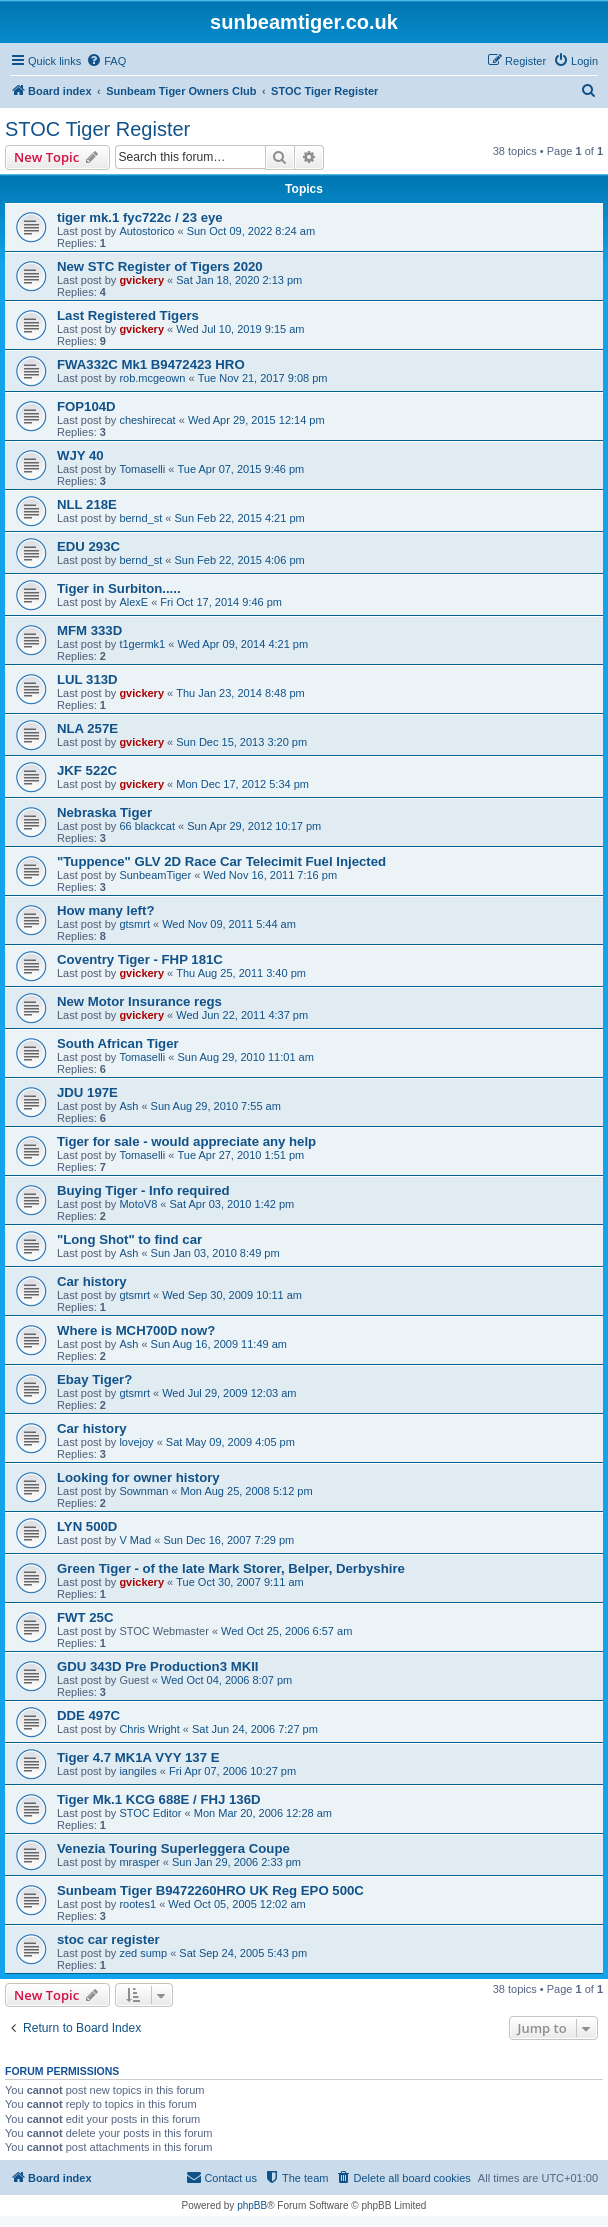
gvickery (141, 280)
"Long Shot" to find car (129, 1239)
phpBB (252, 2205)
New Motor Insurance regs (139, 1001)
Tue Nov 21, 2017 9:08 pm (263, 378)
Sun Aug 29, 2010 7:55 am (216, 1106)
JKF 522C (87, 770)
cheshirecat (147, 420)
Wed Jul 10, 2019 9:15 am (240, 329)
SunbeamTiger (155, 875)
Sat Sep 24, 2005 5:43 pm (243, 1953)
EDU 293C (88, 546)
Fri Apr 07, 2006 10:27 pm (232, 1771)
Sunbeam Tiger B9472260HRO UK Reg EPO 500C (210, 1890)
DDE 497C (88, 1715)
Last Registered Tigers (128, 315)
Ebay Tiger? (94, 1379)
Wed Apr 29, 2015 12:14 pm (256, 420)
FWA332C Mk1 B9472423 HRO (151, 364)
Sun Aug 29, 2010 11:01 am (245, 1057)
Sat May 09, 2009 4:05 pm (230, 1442)
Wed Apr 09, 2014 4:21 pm (242, 644)
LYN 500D (87, 1526)
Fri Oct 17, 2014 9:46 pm (221, 602)
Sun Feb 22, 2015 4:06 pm (239, 560)
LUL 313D (87, 679)
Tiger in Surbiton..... (119, 588)
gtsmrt (134, 924)
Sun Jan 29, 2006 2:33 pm (236, 1862)
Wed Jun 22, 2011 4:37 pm (242, 1015)
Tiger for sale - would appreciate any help (186, 1141)
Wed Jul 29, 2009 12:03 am (229, 1393)
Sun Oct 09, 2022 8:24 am (251, 231)
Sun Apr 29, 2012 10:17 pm (254, 826)
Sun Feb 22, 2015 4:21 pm (239, 518)
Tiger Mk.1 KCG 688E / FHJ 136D (159, 1799)
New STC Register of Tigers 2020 (160, 266)
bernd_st (140, 518)
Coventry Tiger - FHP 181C (140, 959)
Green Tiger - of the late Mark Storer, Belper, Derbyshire (231, 1568)
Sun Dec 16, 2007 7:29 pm (228, 1540)
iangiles (137, 1771)
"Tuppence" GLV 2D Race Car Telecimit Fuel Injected (221, 861)
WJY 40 (80, 455)
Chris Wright (149, 1729)
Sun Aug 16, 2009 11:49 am (219, 1344)
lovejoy (136, 1442)
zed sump (143, 1953)
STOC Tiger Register (97, 129)
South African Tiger (118, 1043)
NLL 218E (87, 504)
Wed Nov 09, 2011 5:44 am (229, 924)
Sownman (143, 1491)
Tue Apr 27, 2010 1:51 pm (240, 1155)
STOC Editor (150, 1813)
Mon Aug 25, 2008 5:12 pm (247, 1491)
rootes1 (137, 1904)
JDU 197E (87, 1092)
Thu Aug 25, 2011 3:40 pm (241, 973)
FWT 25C (85, 1617)
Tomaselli (142, 469)
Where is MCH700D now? (136, 1330)
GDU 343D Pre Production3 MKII (158, 1666)
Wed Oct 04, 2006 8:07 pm (226, 1680)
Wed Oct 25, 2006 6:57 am (286, 1631)
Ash (128, 1106)
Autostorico (146, 231)
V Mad (135, 1540)
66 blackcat (147, 826)
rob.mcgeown (152, 378)
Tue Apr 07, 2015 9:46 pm (240, 469)
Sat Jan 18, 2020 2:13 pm (239, 280)
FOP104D (86, 406)
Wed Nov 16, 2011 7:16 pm (270, 875)
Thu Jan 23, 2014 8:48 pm (240, 693)
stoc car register (108, 1939)
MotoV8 (138, 1204)
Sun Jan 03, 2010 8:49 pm (215, 1253)
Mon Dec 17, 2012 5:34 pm (242, 784)
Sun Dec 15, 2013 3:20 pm (241, 742)
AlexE (133, 602)
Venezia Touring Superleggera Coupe (173, 1848)
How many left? (105, 910)
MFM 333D (89, 630)
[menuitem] (106, 61)
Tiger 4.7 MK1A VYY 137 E (138, 1757)
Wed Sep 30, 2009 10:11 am (232, 1295)
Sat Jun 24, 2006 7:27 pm (255, 1729)
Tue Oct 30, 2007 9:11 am (239, 1582)
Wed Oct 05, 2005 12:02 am (236, 1904)
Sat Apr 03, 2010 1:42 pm (232, 1204)
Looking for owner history (138, 1477)
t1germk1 (142, 644)
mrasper (139, 1862)
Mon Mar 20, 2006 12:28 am (263, 1813)
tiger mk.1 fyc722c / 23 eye (140, 217)
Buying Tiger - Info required (143, 1190)
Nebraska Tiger (104, 812)
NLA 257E (87, 728)
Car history (92, 1281)
